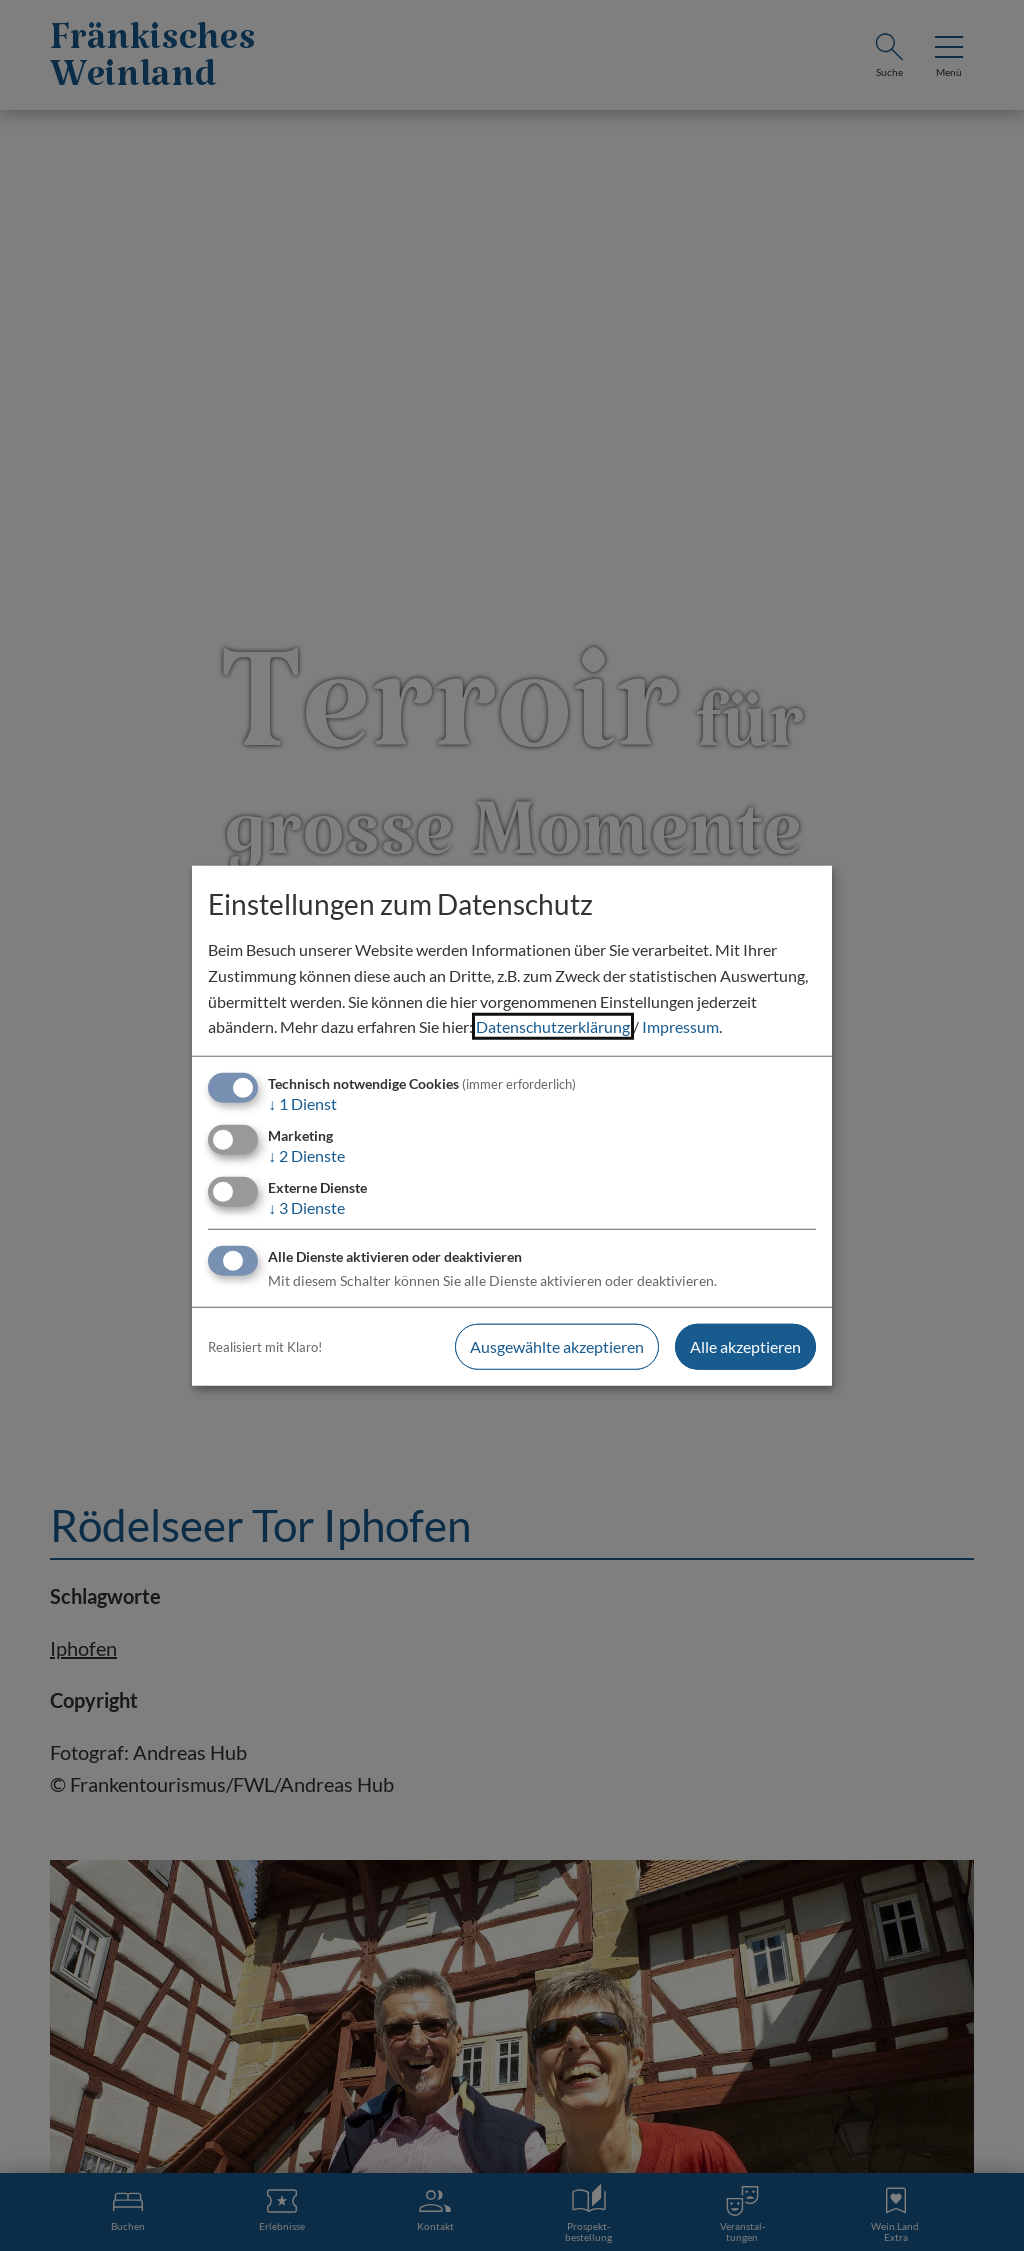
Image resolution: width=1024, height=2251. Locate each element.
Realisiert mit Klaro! (265, 1347)
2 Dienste (306, 1155)
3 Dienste (306, 1207)
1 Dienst (302, 1103)
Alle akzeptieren (745, 1346)
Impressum (680, 1026)
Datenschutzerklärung (553, 1026)
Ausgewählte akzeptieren (557, 1346)
